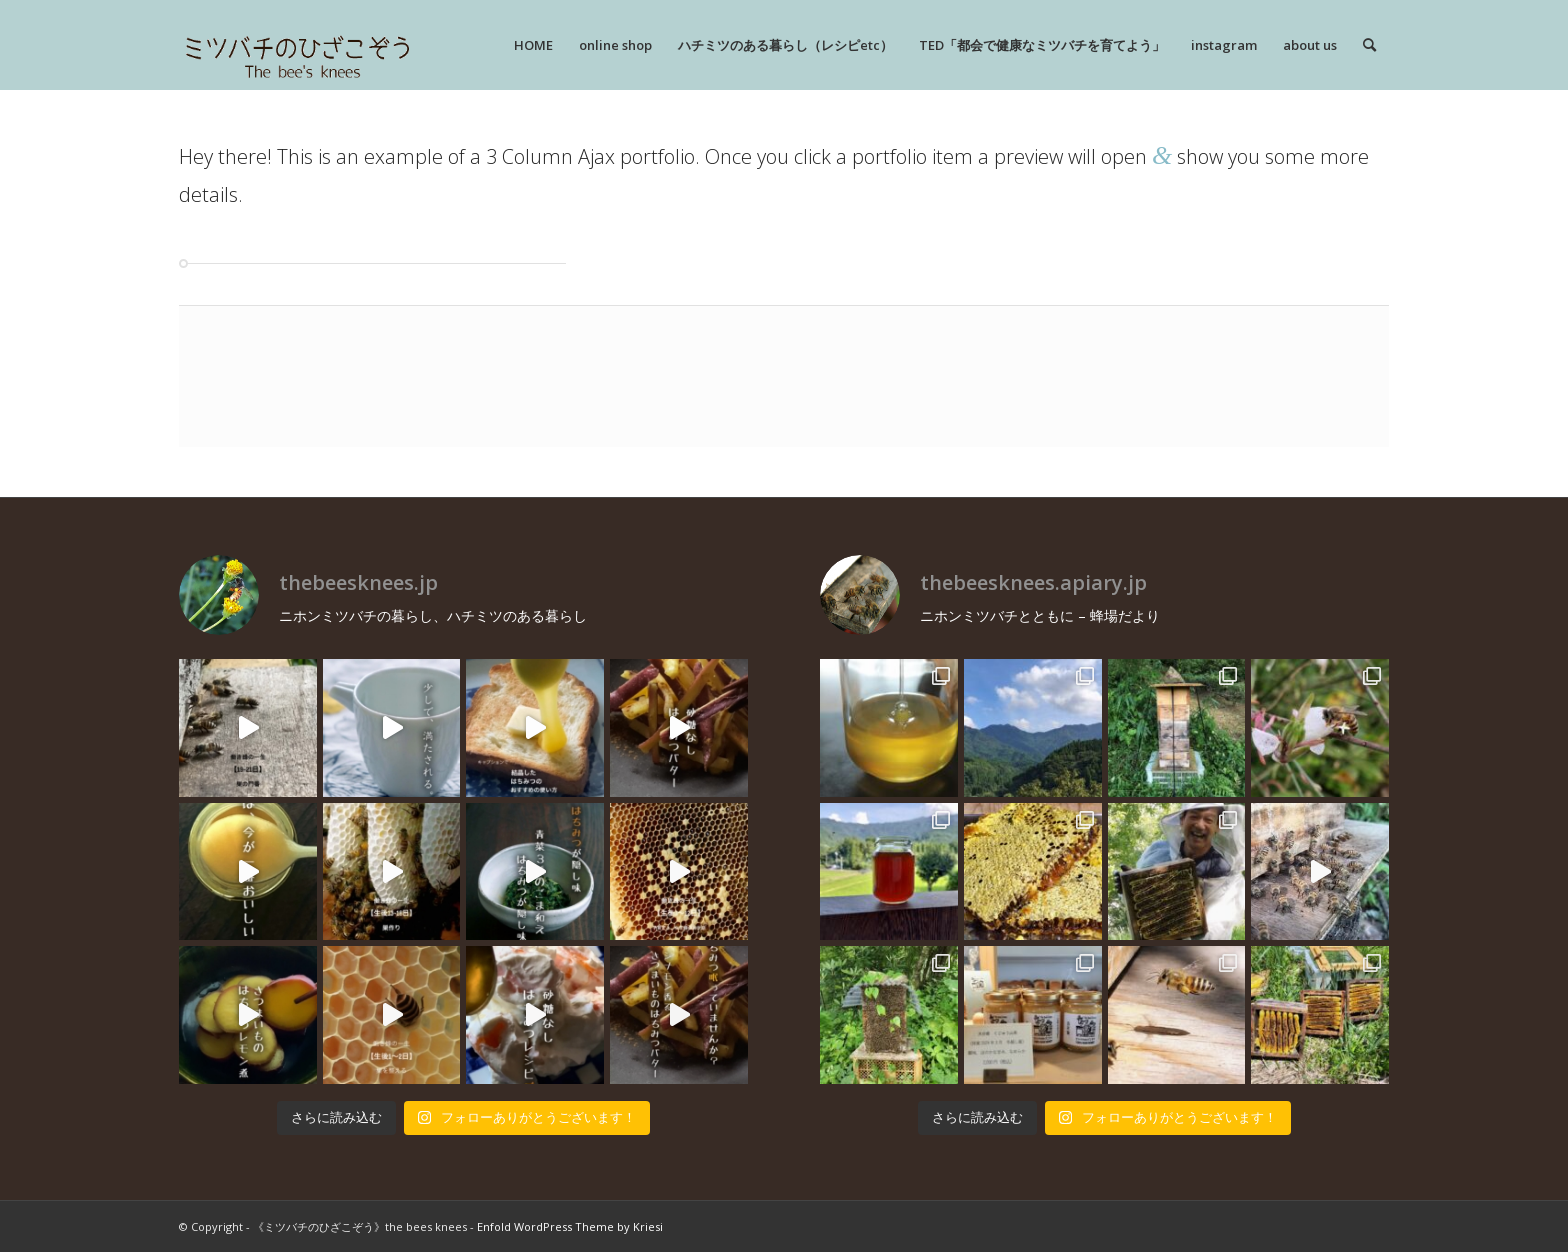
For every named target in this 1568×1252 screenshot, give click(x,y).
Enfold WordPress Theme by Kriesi (570, 1226)
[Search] (1369, 45)
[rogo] (297, 45)
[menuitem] (533, 45)
